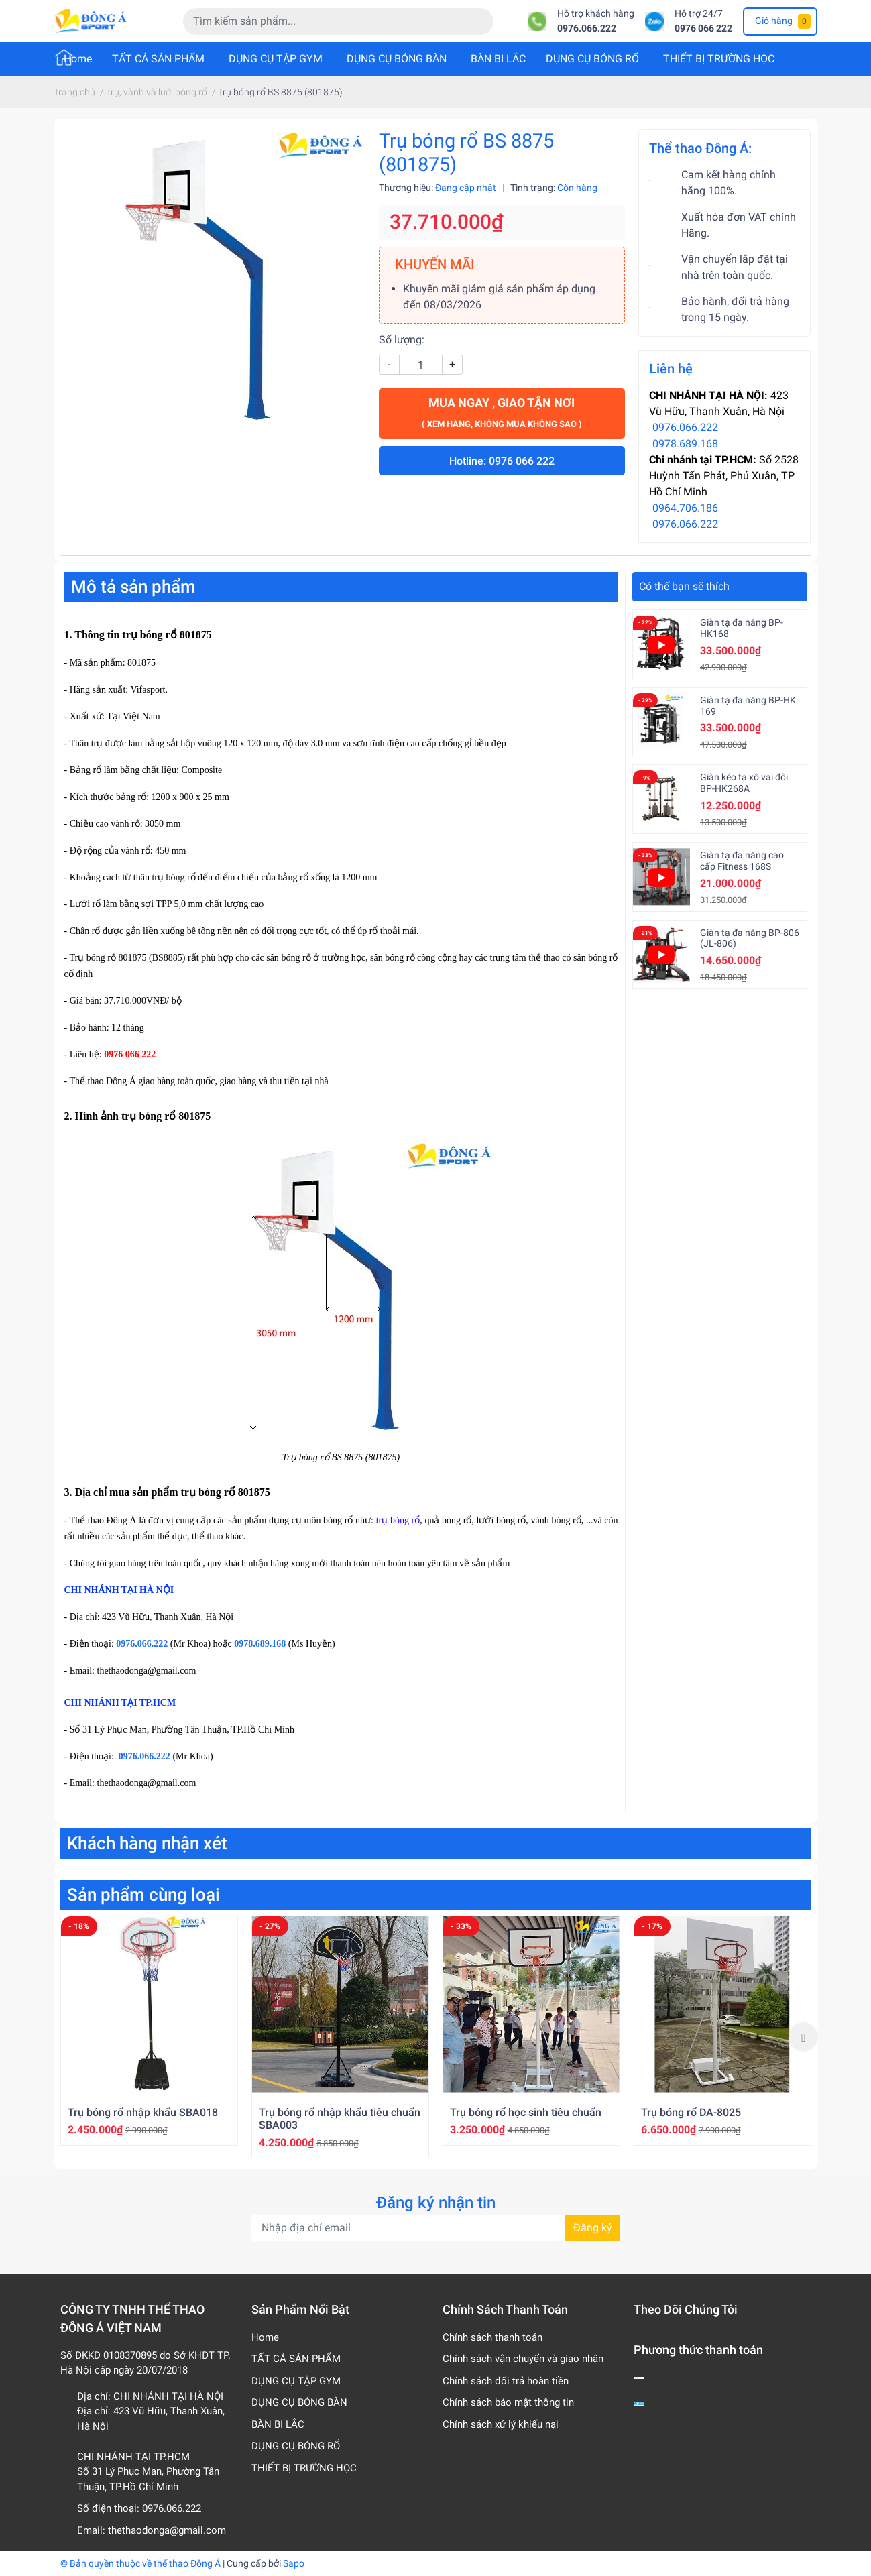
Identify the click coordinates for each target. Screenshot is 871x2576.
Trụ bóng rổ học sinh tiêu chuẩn (525, 2112)
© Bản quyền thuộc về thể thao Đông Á (140, 2563)
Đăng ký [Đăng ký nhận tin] (592, 2227)
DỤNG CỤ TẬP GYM (276, 58)
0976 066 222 (703, 28)
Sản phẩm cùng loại (143, 1895)
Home (78, 58)
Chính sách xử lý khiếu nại (501, 2424)
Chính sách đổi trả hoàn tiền (506, 2381)
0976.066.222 (586, 28)
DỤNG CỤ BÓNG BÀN (397, 58)
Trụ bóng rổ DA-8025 (691, 2112)
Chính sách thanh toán (492, 2337)
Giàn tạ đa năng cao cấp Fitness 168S (742, 861)
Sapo (293, 2563)
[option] (149, 2030)
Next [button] (803, 2037)
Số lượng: (401, 339)
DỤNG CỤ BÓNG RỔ (592, 58)
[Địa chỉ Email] (435, 2228)
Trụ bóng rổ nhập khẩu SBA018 (143, 2112)
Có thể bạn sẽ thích (684, 586)
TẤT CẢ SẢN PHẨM (158, 58)
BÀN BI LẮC (498, 58)
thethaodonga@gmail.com (167, 2530)
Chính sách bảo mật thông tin (508, 2402)
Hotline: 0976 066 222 (502, 461)
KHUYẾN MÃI (435, 264)
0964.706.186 (685, 508)
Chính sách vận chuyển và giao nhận (523, 2359)
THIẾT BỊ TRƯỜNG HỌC (718, 58)
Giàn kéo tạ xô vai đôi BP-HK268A (744, 783)
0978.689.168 (685, 443)
